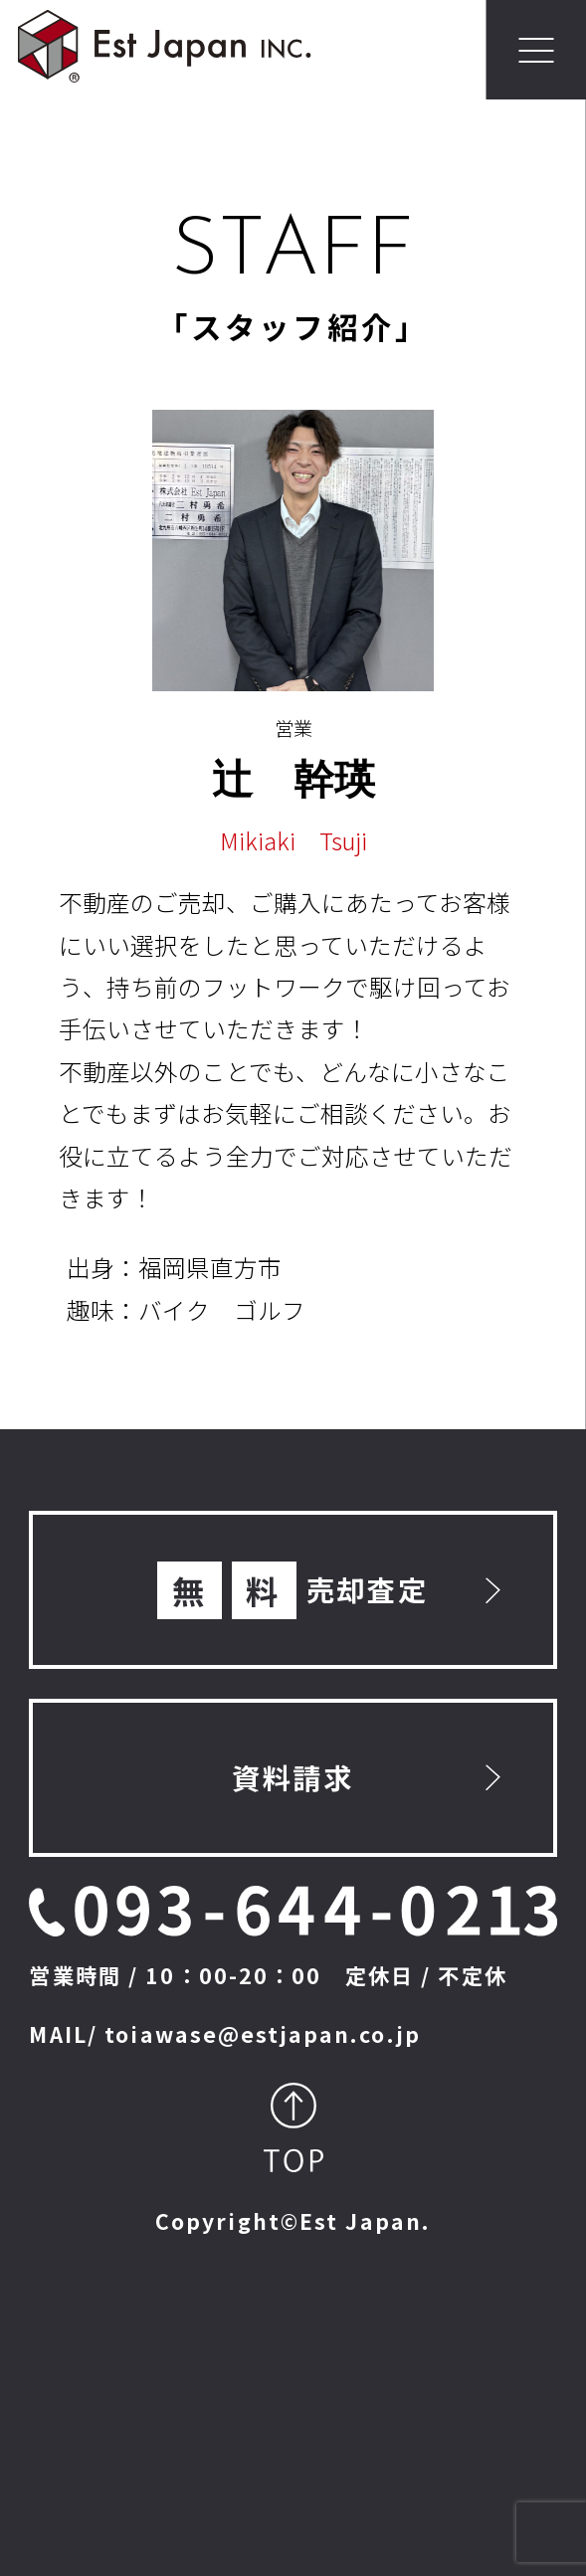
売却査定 (293, 1591)
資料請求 (293, 1776)
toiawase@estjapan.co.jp (262, 2033)
